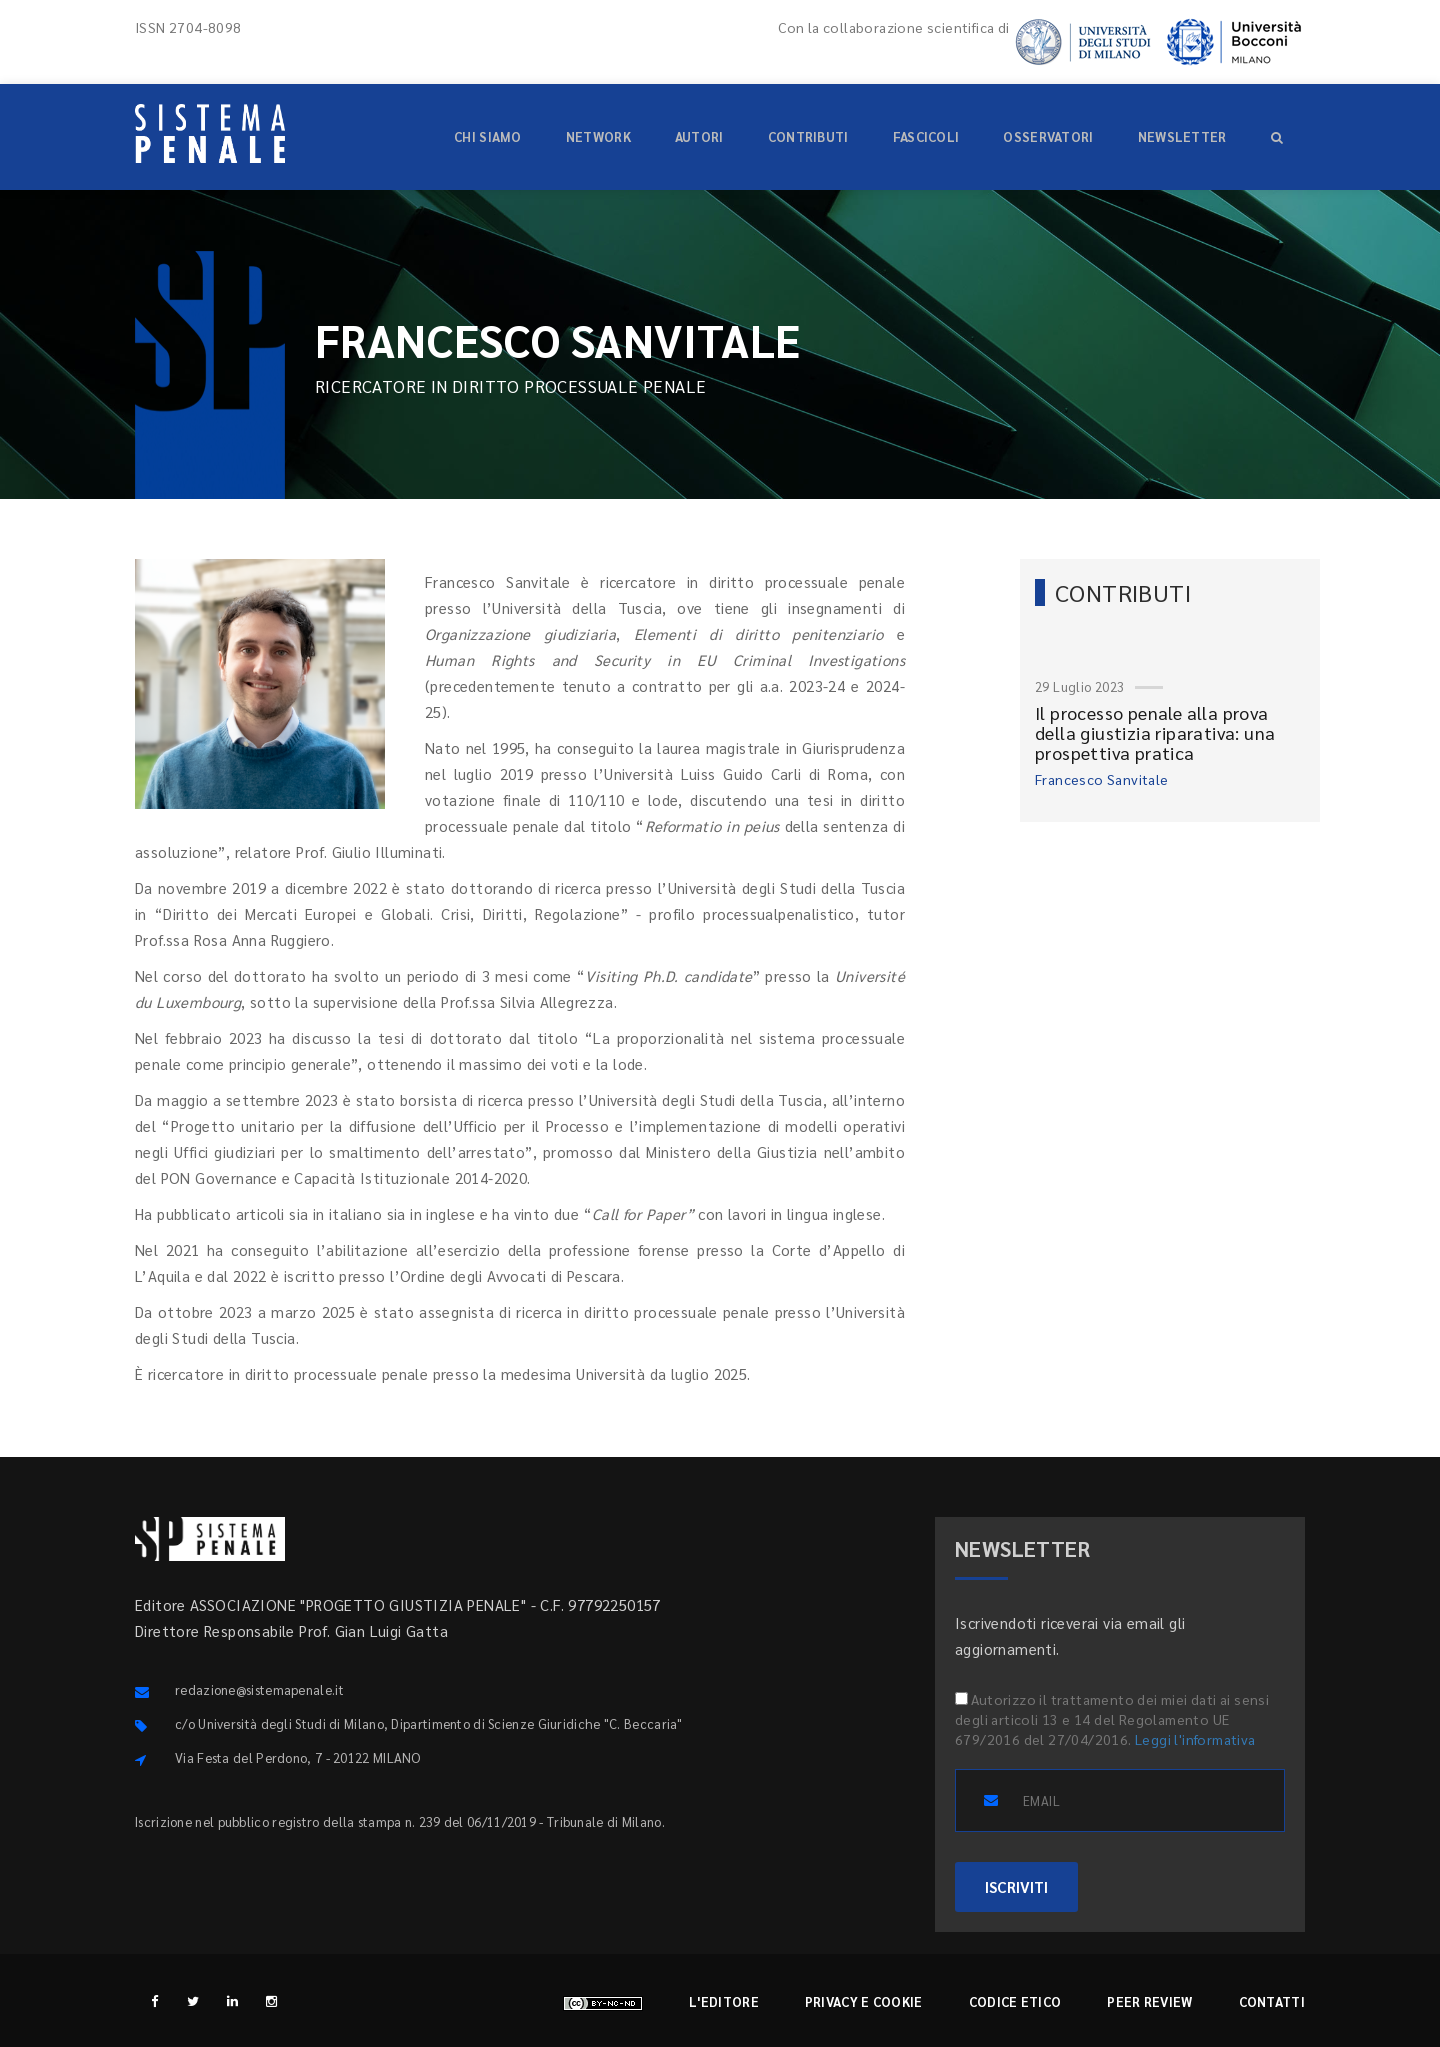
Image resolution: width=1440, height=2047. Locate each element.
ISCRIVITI (1016, 1886)
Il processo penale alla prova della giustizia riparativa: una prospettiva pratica (1155, 732)
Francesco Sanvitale (1102, 779)
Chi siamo (488, 136)
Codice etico (1015, 2001)
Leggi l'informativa (1195, 1739)
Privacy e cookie (864, 2001)
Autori (699, 136)
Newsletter (1182, 136)
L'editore (724, 2001)
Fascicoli (926, 136)
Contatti (1272, 2001)
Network (598, 136)
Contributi (808, 136)
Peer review (1149, 2001)
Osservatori (1048, 136)
